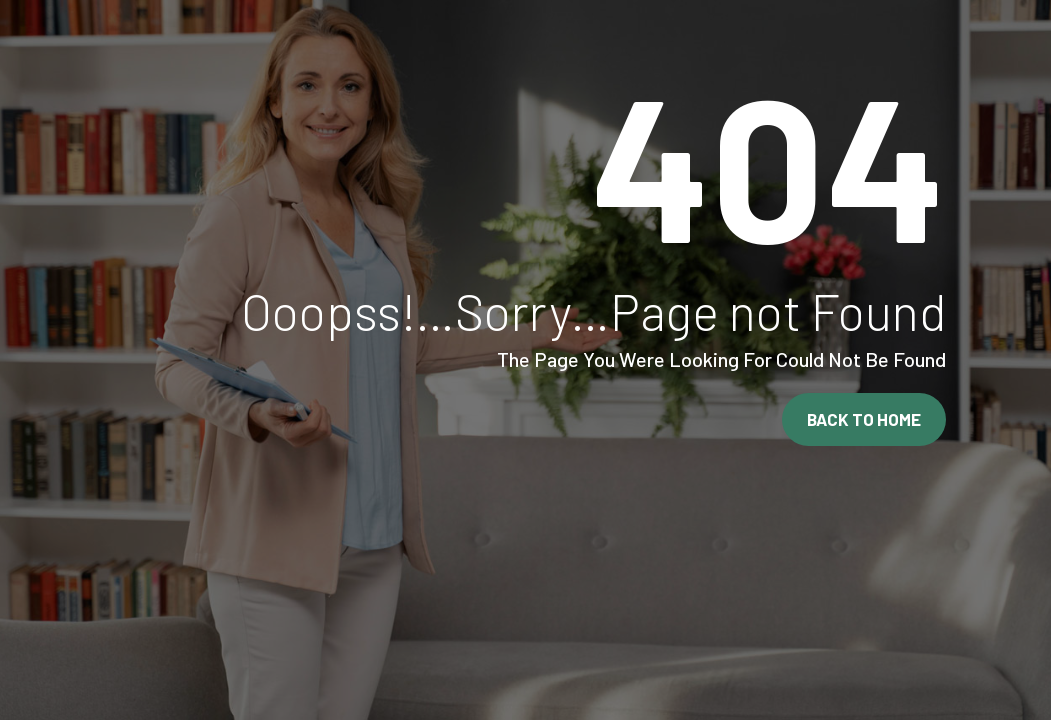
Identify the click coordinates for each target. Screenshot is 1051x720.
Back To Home (864, 419)
